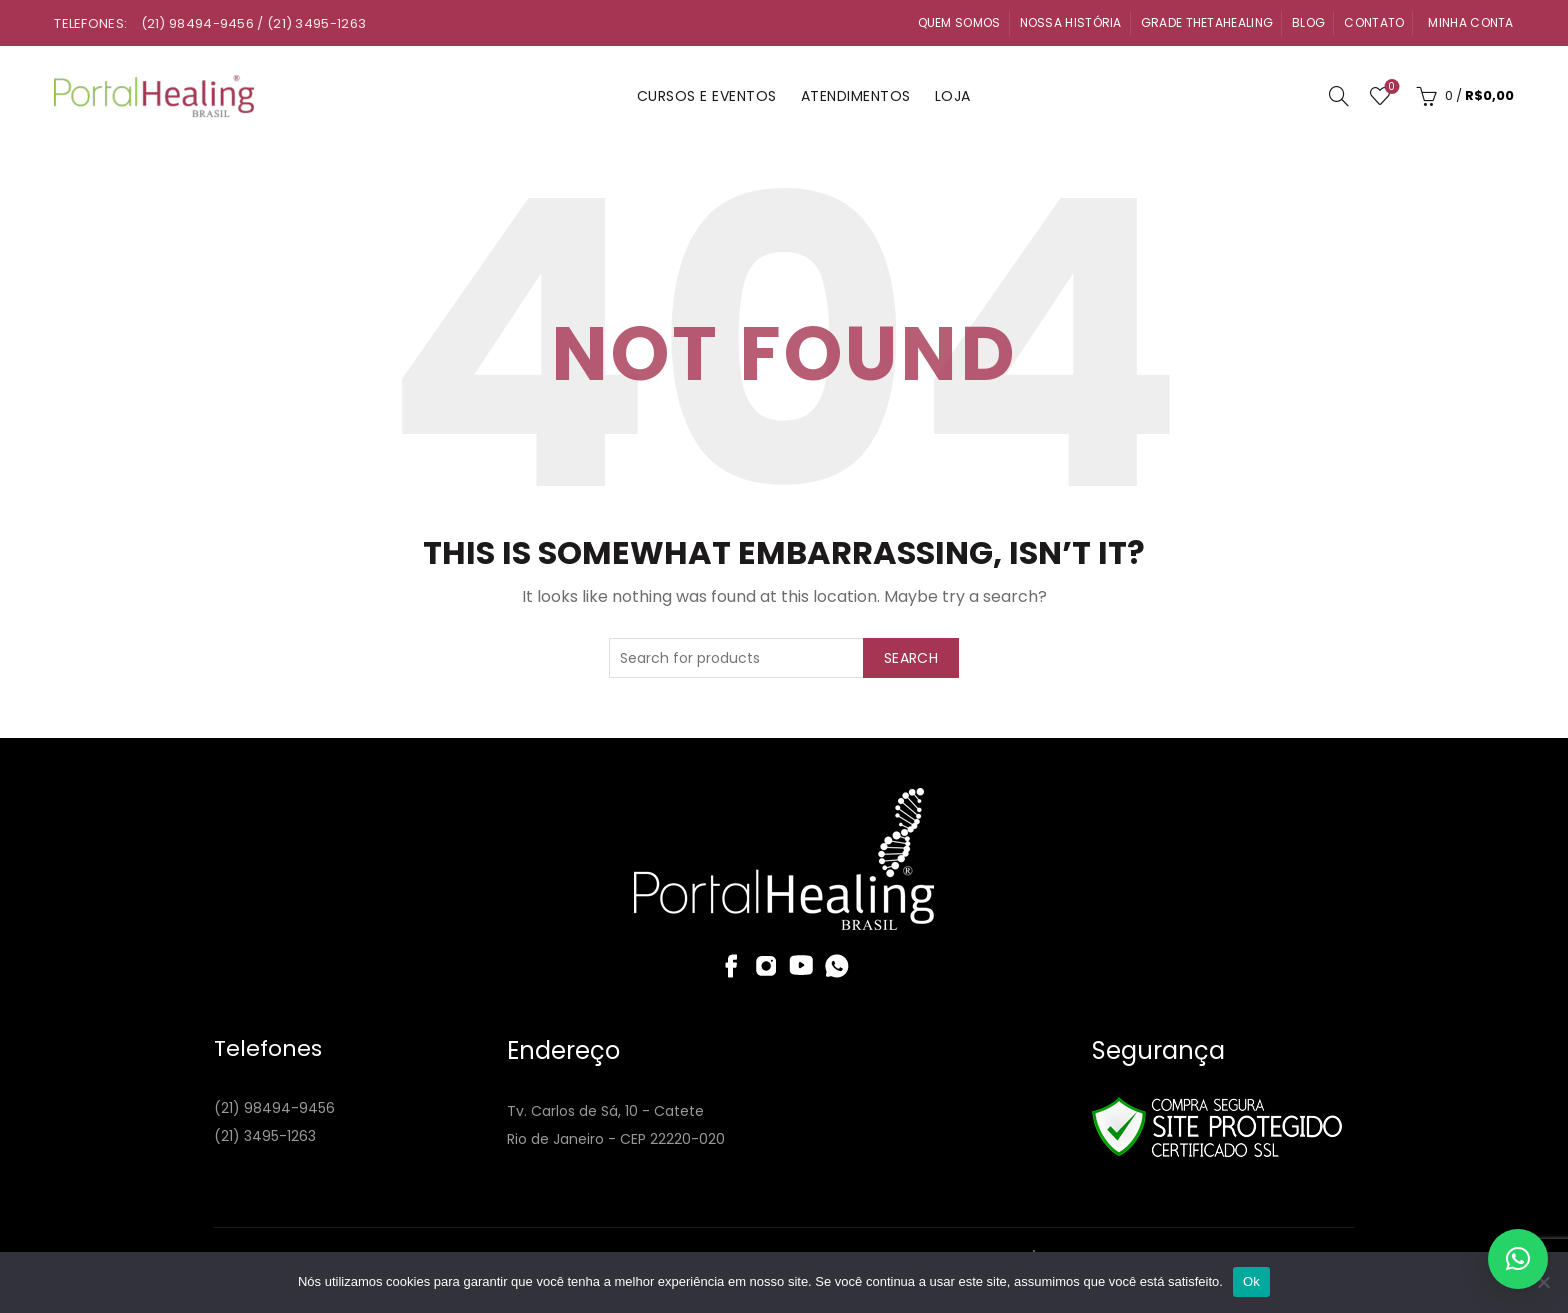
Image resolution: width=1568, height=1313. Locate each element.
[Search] (1339, 96)
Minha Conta (1470, 22)
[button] (1518, 1259)
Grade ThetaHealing (1207, 22)
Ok (1251, 1281)
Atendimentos (856, 96)
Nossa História (1071, 22)
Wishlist (1389, 87)
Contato (1374, 22)
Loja (953, 96)
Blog (1308, 22)
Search (911, 658)
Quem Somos (959, 22)
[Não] (1543, 1282)
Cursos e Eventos (707, 96)
